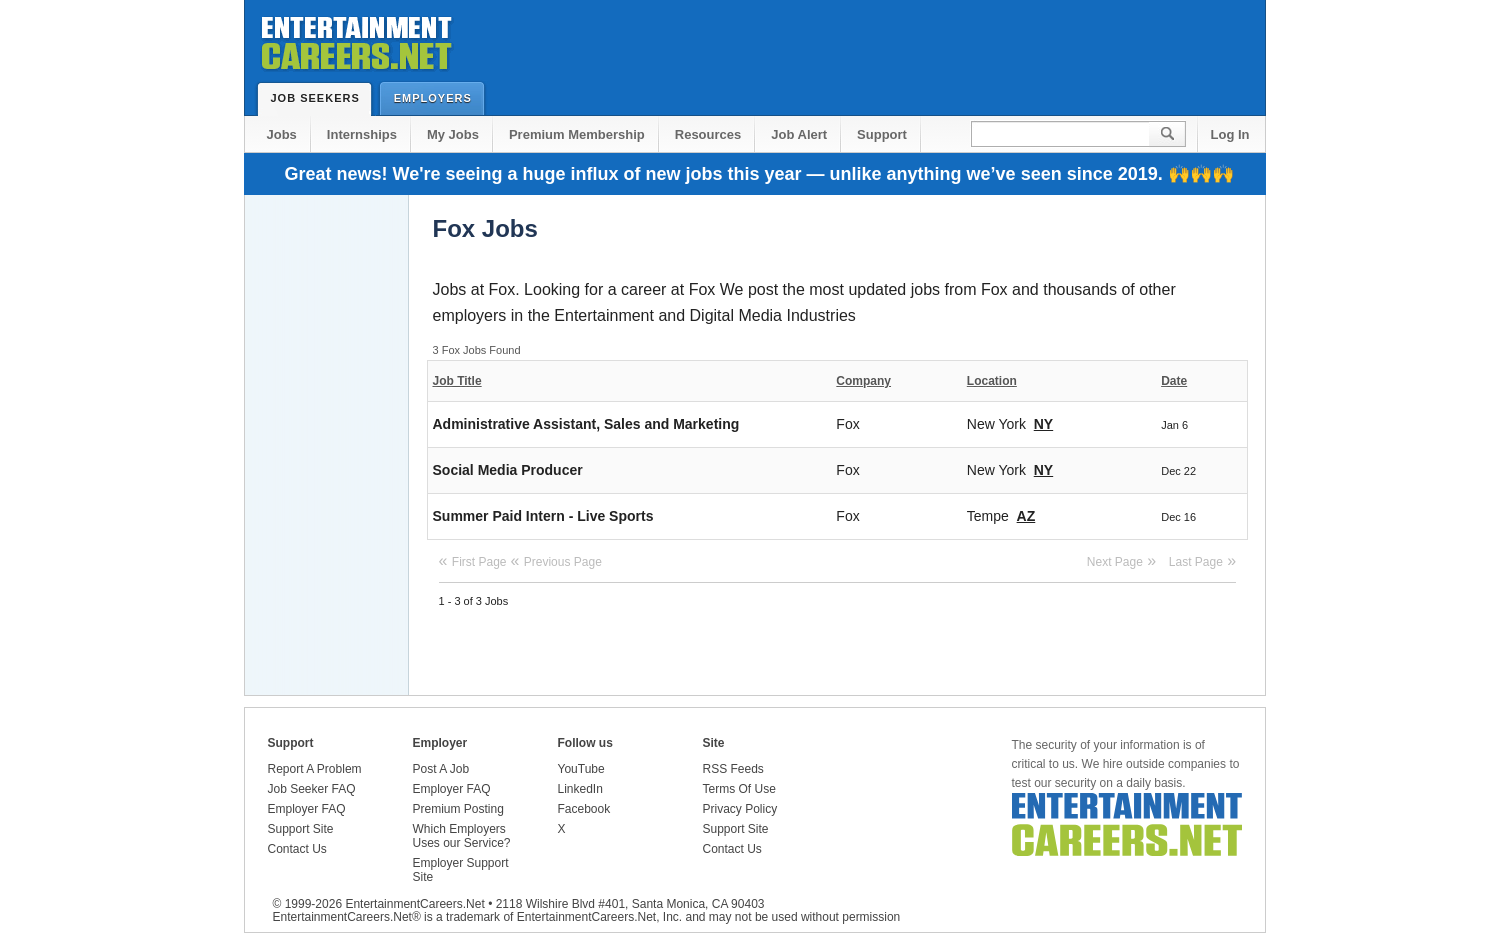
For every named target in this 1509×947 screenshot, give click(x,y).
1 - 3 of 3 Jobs (474, 601)
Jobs (282, 134)
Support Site (301, 829)
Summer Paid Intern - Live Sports (543, 516)
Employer (440, 743)
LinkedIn (580, 789)
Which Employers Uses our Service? (462, 836)
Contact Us (297, 849)
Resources (708, 134)
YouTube (581, 769)
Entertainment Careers (355, 39)
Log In (1230, 134)
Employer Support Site (461, 870)
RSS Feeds (733, 769)
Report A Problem (315, 769)
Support (882, 134)
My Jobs (453, 134)
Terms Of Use (739, 789)
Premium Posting (458, 809)
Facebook (584, 809)
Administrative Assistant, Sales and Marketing (586, 424)
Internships (362, 134)
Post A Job (441, 769)
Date (1174, 381)
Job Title (457, 381)
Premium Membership (577, 134)
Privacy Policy (740, 809)
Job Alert (799, 134)
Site (714, 743)
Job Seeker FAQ (312, 789)
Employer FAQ (307, 809)
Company (863, 381)
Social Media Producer (508, 470)
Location (992, 381)
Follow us (585, 743)
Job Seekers (320, 98)
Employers (437, 97)
